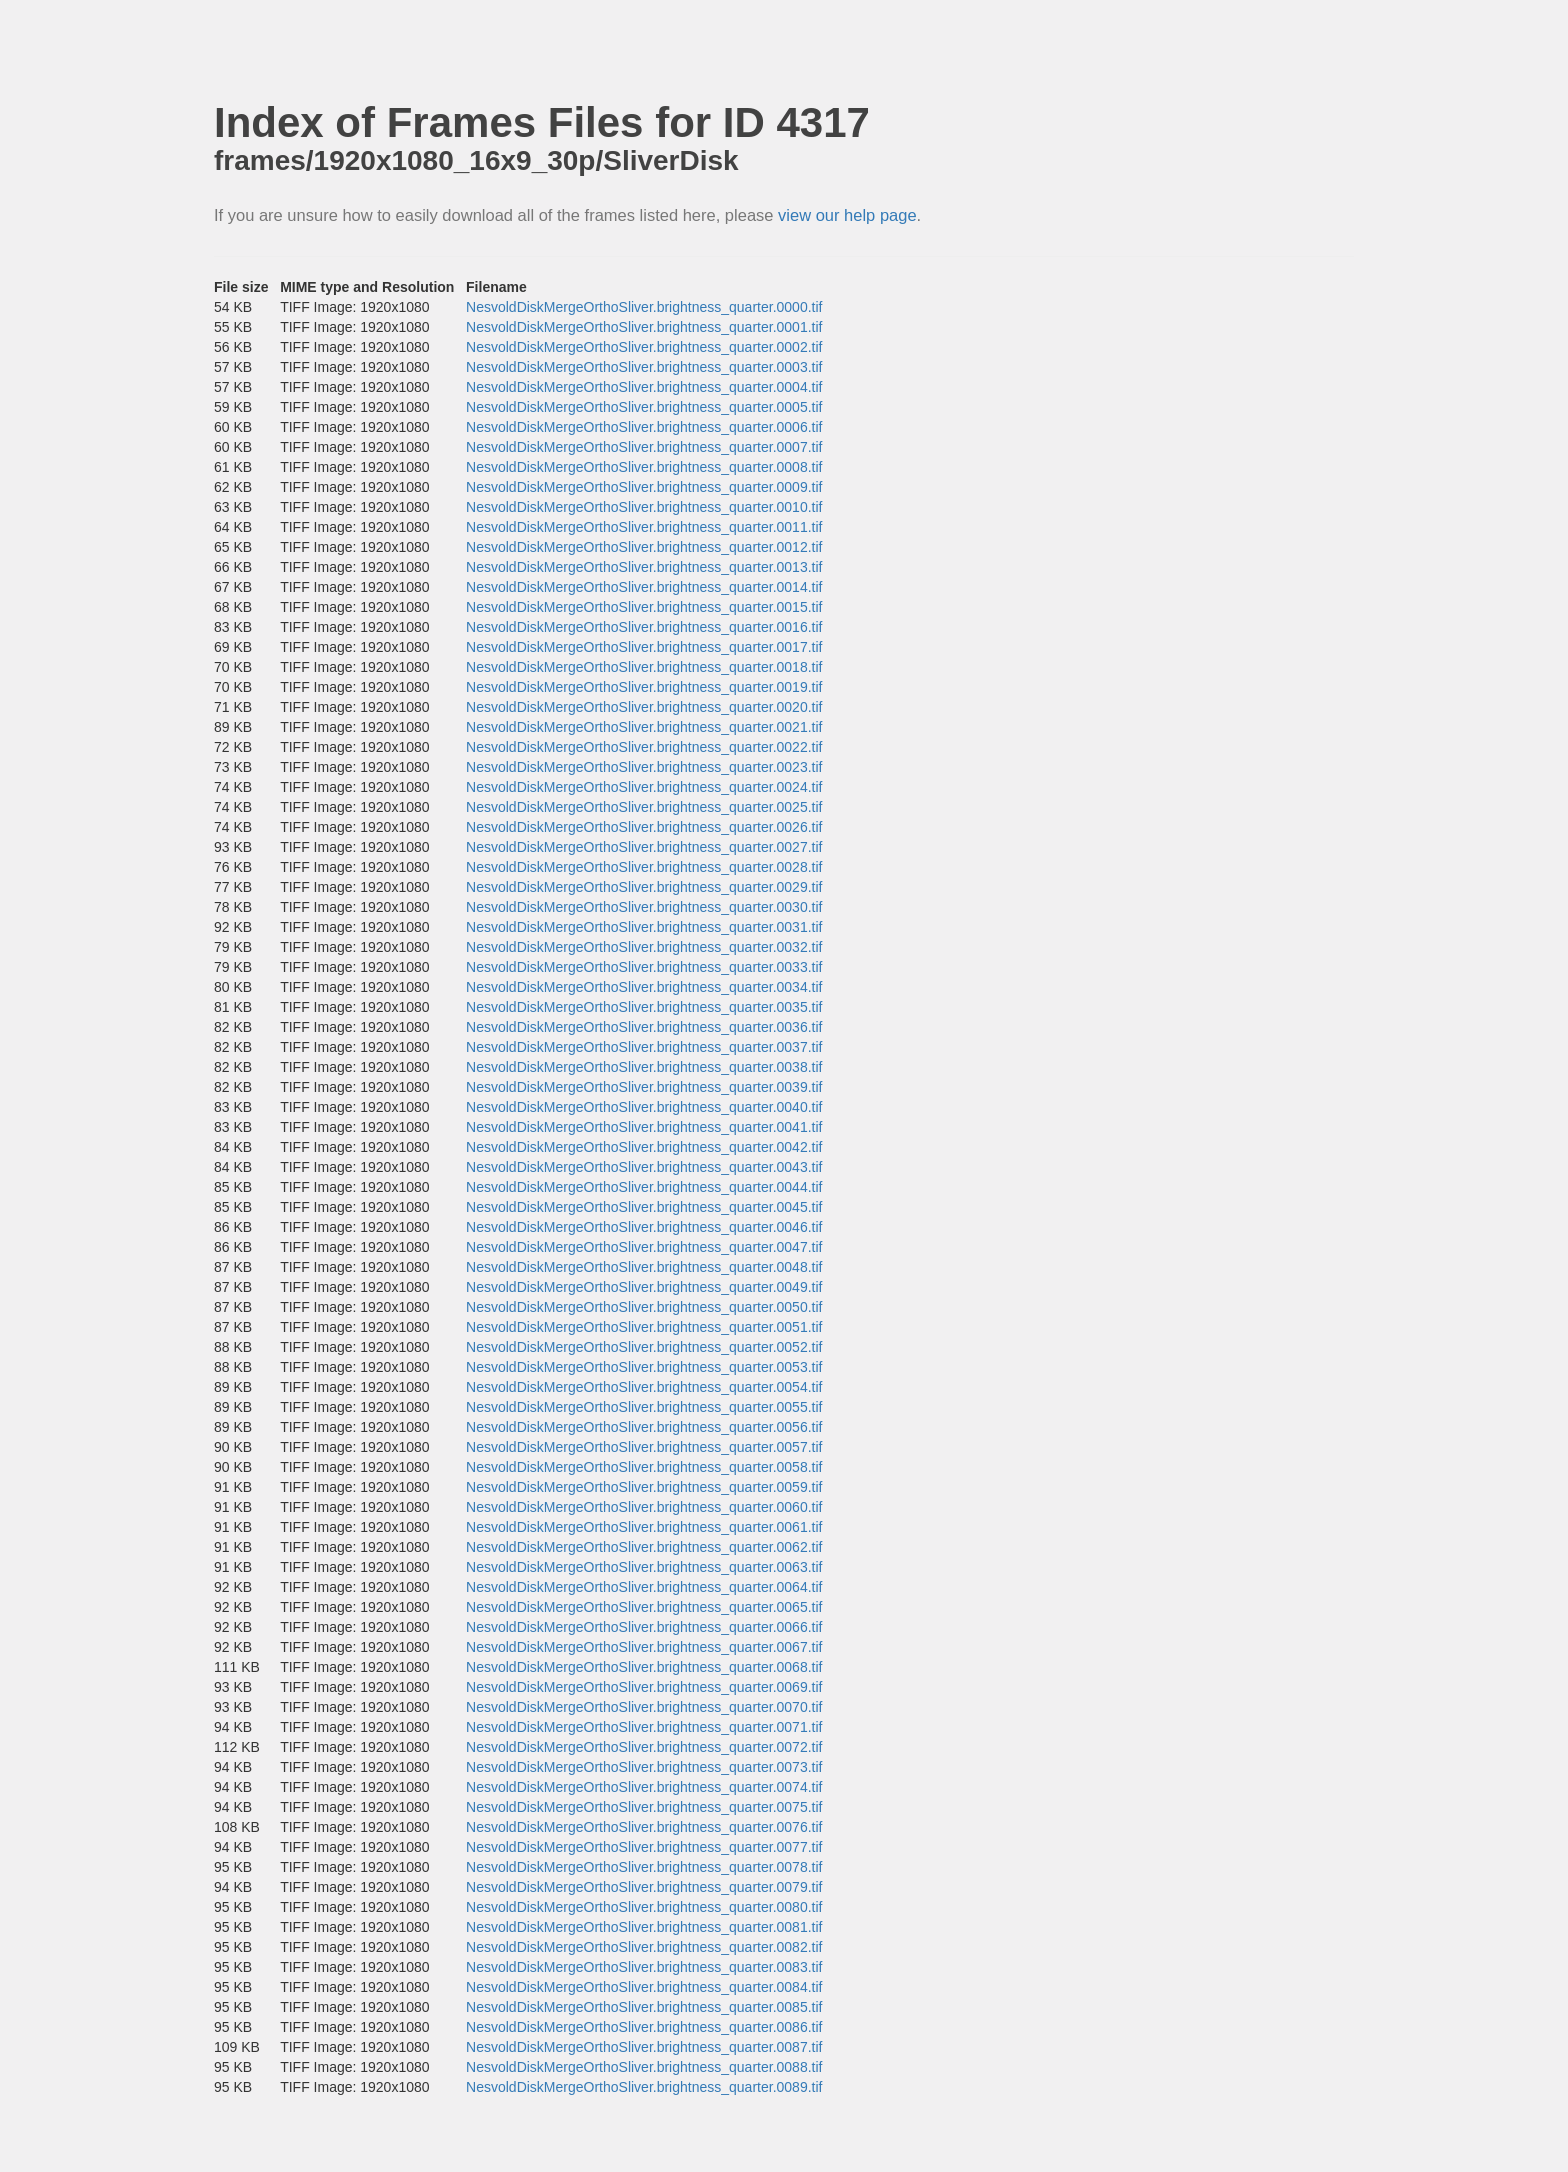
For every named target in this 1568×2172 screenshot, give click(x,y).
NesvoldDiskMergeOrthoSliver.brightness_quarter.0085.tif (644, 2007)
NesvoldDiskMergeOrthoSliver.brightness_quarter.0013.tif (644, 567)
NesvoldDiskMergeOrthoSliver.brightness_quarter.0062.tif (644, 1547)
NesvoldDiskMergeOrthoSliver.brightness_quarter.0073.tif (644, 1767)
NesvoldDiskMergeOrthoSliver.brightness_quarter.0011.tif (644, 527)
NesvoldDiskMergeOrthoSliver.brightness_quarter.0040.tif (644, 1107)
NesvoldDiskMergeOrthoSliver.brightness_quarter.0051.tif (644, 1327)
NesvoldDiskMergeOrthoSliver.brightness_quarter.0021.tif (644, 727)
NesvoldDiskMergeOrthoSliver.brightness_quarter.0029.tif (644, 887)
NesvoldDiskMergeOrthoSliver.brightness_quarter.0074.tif (644, 1787)
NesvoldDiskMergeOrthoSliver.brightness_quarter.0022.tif (644, 747)
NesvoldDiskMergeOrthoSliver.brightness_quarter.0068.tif (644, 1667)
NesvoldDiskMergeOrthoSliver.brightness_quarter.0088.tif (644, 2067)
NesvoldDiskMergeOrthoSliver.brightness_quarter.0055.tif (644, 1407)
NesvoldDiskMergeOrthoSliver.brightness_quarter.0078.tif (644, 1867)
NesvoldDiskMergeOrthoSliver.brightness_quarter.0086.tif (644, 2027)
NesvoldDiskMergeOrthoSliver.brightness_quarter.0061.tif (644, 1527)
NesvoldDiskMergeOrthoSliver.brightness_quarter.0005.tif (644, 407)
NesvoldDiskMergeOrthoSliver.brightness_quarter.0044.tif (644, 1187)
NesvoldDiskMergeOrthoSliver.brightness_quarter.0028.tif (644, 867)
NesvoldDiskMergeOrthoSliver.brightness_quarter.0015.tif (644, 607)
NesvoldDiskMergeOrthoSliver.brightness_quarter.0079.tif (644, 1887)
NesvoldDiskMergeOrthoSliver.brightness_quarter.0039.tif (644, 1087)
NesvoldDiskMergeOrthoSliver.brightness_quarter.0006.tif (644, 427)
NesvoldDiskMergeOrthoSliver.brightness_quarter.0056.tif (644, 1427)
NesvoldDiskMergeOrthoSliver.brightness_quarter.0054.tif (644, 1387)
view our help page (847, 215)
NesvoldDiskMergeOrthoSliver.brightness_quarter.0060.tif (644, 1507)
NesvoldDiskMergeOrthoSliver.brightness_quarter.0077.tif (644, 1847)
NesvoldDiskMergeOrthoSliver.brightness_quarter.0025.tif (644, 807)
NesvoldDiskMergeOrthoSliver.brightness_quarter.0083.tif (644, 1967)
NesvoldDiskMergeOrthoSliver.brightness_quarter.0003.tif (644, 367)
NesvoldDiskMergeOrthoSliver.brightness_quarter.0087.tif (644, 2047)
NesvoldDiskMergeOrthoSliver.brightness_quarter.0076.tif (644, 1827)
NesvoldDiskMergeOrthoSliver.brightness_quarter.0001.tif (644, 327)
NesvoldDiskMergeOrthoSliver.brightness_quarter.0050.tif (644, 1307)
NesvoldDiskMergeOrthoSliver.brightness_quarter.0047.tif (644, 1247)
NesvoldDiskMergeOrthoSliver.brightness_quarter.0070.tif (644, 1707)
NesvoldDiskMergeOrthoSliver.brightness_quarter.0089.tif (644, 2087)
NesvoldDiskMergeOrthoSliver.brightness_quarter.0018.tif (644, 667)
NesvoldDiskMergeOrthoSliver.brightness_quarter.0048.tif (644, 1267)
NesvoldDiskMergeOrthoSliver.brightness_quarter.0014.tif (644, 587)
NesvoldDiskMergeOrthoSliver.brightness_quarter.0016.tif (644, 627)
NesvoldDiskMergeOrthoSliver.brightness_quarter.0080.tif (644, 1907)
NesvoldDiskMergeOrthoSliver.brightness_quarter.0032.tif (644, 947)
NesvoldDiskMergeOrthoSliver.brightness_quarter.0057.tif (644, 1447)
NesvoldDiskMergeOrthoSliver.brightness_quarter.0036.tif (644, 1027)
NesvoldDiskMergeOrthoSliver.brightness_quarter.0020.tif (644, 707)
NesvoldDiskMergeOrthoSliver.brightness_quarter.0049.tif (644, 1287)
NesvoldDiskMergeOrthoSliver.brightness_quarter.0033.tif (644, 967)
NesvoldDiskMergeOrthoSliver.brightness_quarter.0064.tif (644, 1587)
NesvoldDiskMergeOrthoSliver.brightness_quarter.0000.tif (644, 307)
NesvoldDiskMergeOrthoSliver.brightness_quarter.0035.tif (644, 1007)
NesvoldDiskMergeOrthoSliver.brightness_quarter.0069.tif (644, 1687)
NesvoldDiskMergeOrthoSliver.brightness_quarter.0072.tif (644, 1747)
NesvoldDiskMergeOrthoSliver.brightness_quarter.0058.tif (644, 1467)
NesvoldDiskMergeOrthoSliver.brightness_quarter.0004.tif (644, 387)
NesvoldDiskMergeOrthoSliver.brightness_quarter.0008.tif (644, 467)
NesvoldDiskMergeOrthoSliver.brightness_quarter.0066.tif (644, 1627)
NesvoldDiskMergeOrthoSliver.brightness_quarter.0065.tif (644, 1607)
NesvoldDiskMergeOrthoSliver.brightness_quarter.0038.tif (644, 1067)
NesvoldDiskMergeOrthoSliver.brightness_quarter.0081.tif (644, 1927)
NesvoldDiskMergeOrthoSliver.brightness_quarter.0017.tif (644, 647)
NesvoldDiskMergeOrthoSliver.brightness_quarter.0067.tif (644, 1647)
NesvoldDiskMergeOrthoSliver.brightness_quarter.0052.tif (644, 1347)
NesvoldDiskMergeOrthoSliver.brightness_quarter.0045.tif (644, 1207)
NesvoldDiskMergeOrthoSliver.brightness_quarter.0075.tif (644, 1807)
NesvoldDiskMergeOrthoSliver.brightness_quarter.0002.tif (644, 347)
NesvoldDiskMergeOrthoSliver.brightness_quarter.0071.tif (644, 1727)
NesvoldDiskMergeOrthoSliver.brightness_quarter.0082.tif (644, 1947)
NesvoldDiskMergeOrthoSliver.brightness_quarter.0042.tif (644, 1147)
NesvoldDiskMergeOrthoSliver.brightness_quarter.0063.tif (644, 1567)
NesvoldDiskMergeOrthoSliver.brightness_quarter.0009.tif (644, 487)
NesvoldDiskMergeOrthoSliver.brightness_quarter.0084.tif (644, 1987)
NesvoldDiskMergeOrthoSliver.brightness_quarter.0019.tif (644, 687)
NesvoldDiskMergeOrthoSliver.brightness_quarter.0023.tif (644, 767)
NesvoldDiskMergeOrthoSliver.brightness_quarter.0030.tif (644, 907)
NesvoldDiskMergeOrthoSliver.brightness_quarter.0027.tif (644, 847)
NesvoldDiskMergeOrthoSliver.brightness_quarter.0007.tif (644, 447)
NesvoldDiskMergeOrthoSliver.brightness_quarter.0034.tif (644, 987)
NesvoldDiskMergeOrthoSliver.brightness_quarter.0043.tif (644, 1167)
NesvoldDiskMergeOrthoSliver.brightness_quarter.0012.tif (644, 547)
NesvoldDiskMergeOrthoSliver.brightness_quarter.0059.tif (644, 1487)
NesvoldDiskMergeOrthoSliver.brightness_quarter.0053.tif (644, 1367)
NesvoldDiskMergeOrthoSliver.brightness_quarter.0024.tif (644, 787)
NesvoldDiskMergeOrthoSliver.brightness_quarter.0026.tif (644, 827)
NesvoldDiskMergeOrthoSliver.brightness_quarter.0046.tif (644, 1227)
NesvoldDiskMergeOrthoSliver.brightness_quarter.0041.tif (644, 1127)
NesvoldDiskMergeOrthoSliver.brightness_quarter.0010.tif (644, 507)
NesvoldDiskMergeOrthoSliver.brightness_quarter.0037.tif (644, 1047)
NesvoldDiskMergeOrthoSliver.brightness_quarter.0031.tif (644, 927)
